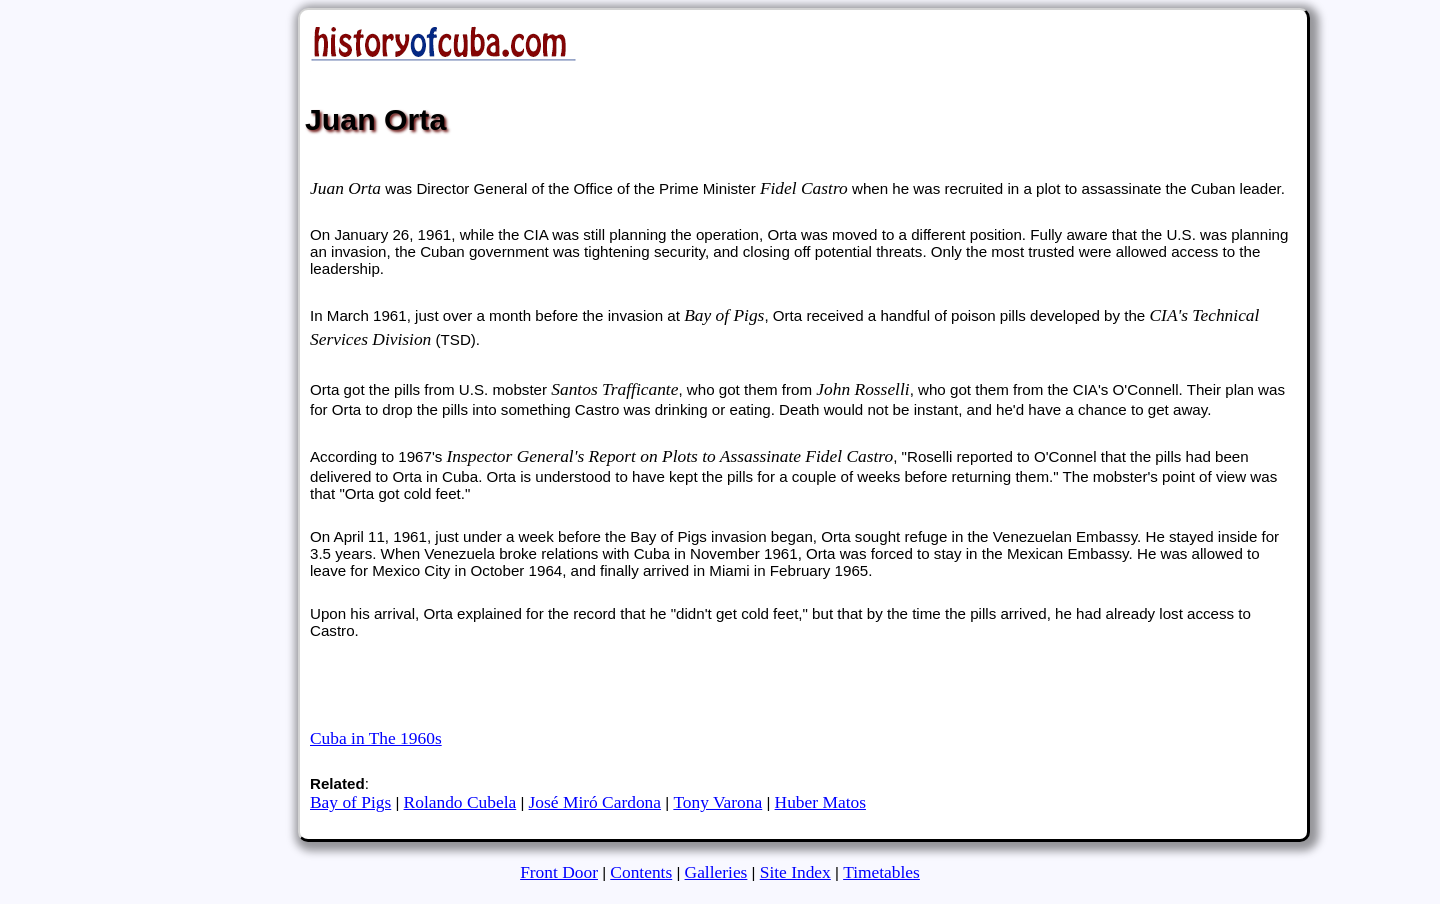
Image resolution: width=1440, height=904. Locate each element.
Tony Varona (717, 802)
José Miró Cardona (595, 802)
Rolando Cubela (460, 802)
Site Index (795, 872)
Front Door (559, 872)
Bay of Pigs (350, 802)
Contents (641, 872)
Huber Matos (820, 802)
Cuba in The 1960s (376, 738)
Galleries (716, 872)
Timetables (881, 872)
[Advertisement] (689, 690)
